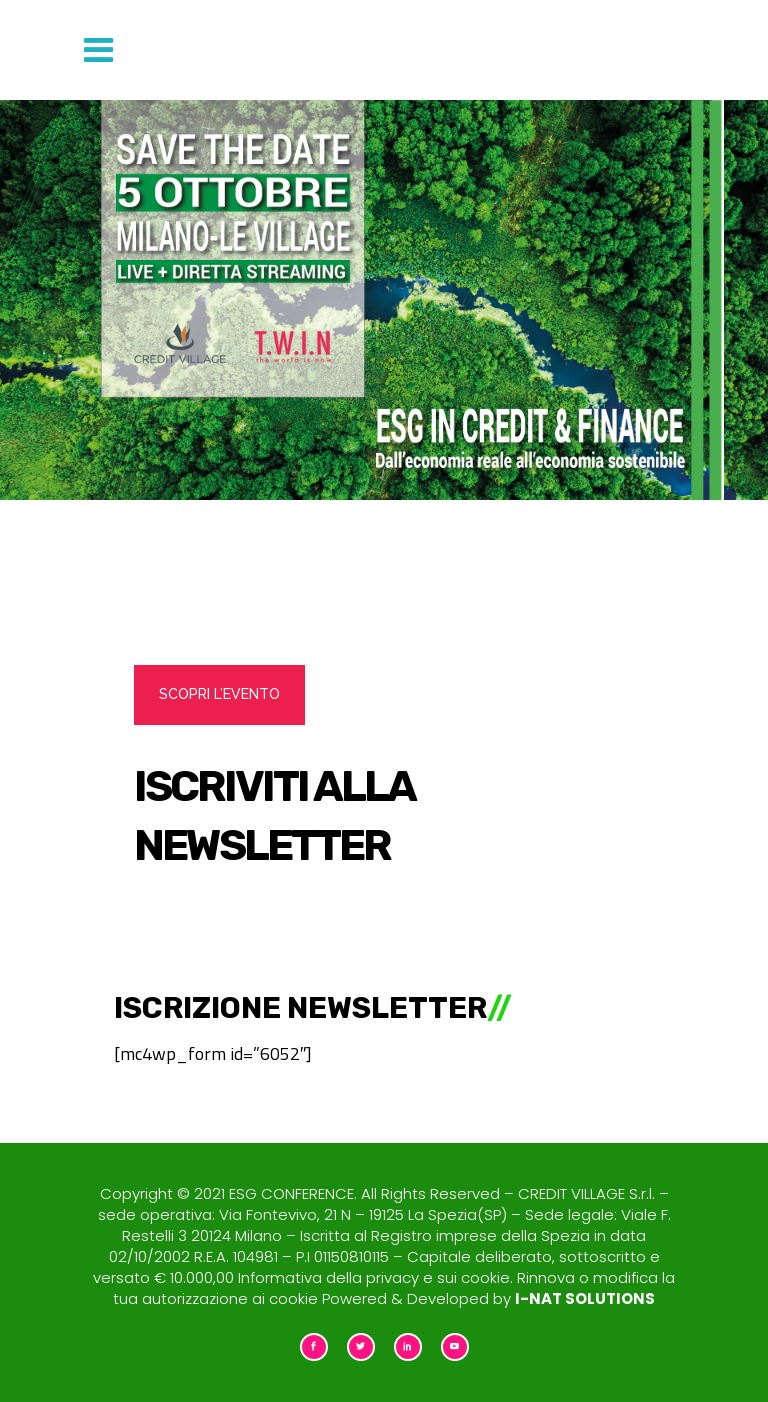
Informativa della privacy (328, 1277)
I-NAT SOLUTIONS (585, 1298)
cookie (485, 1277)
